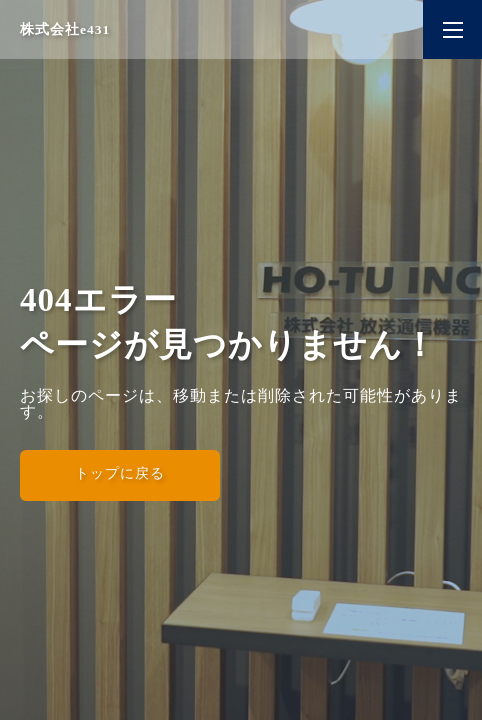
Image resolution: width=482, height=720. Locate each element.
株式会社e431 (65, 29)
